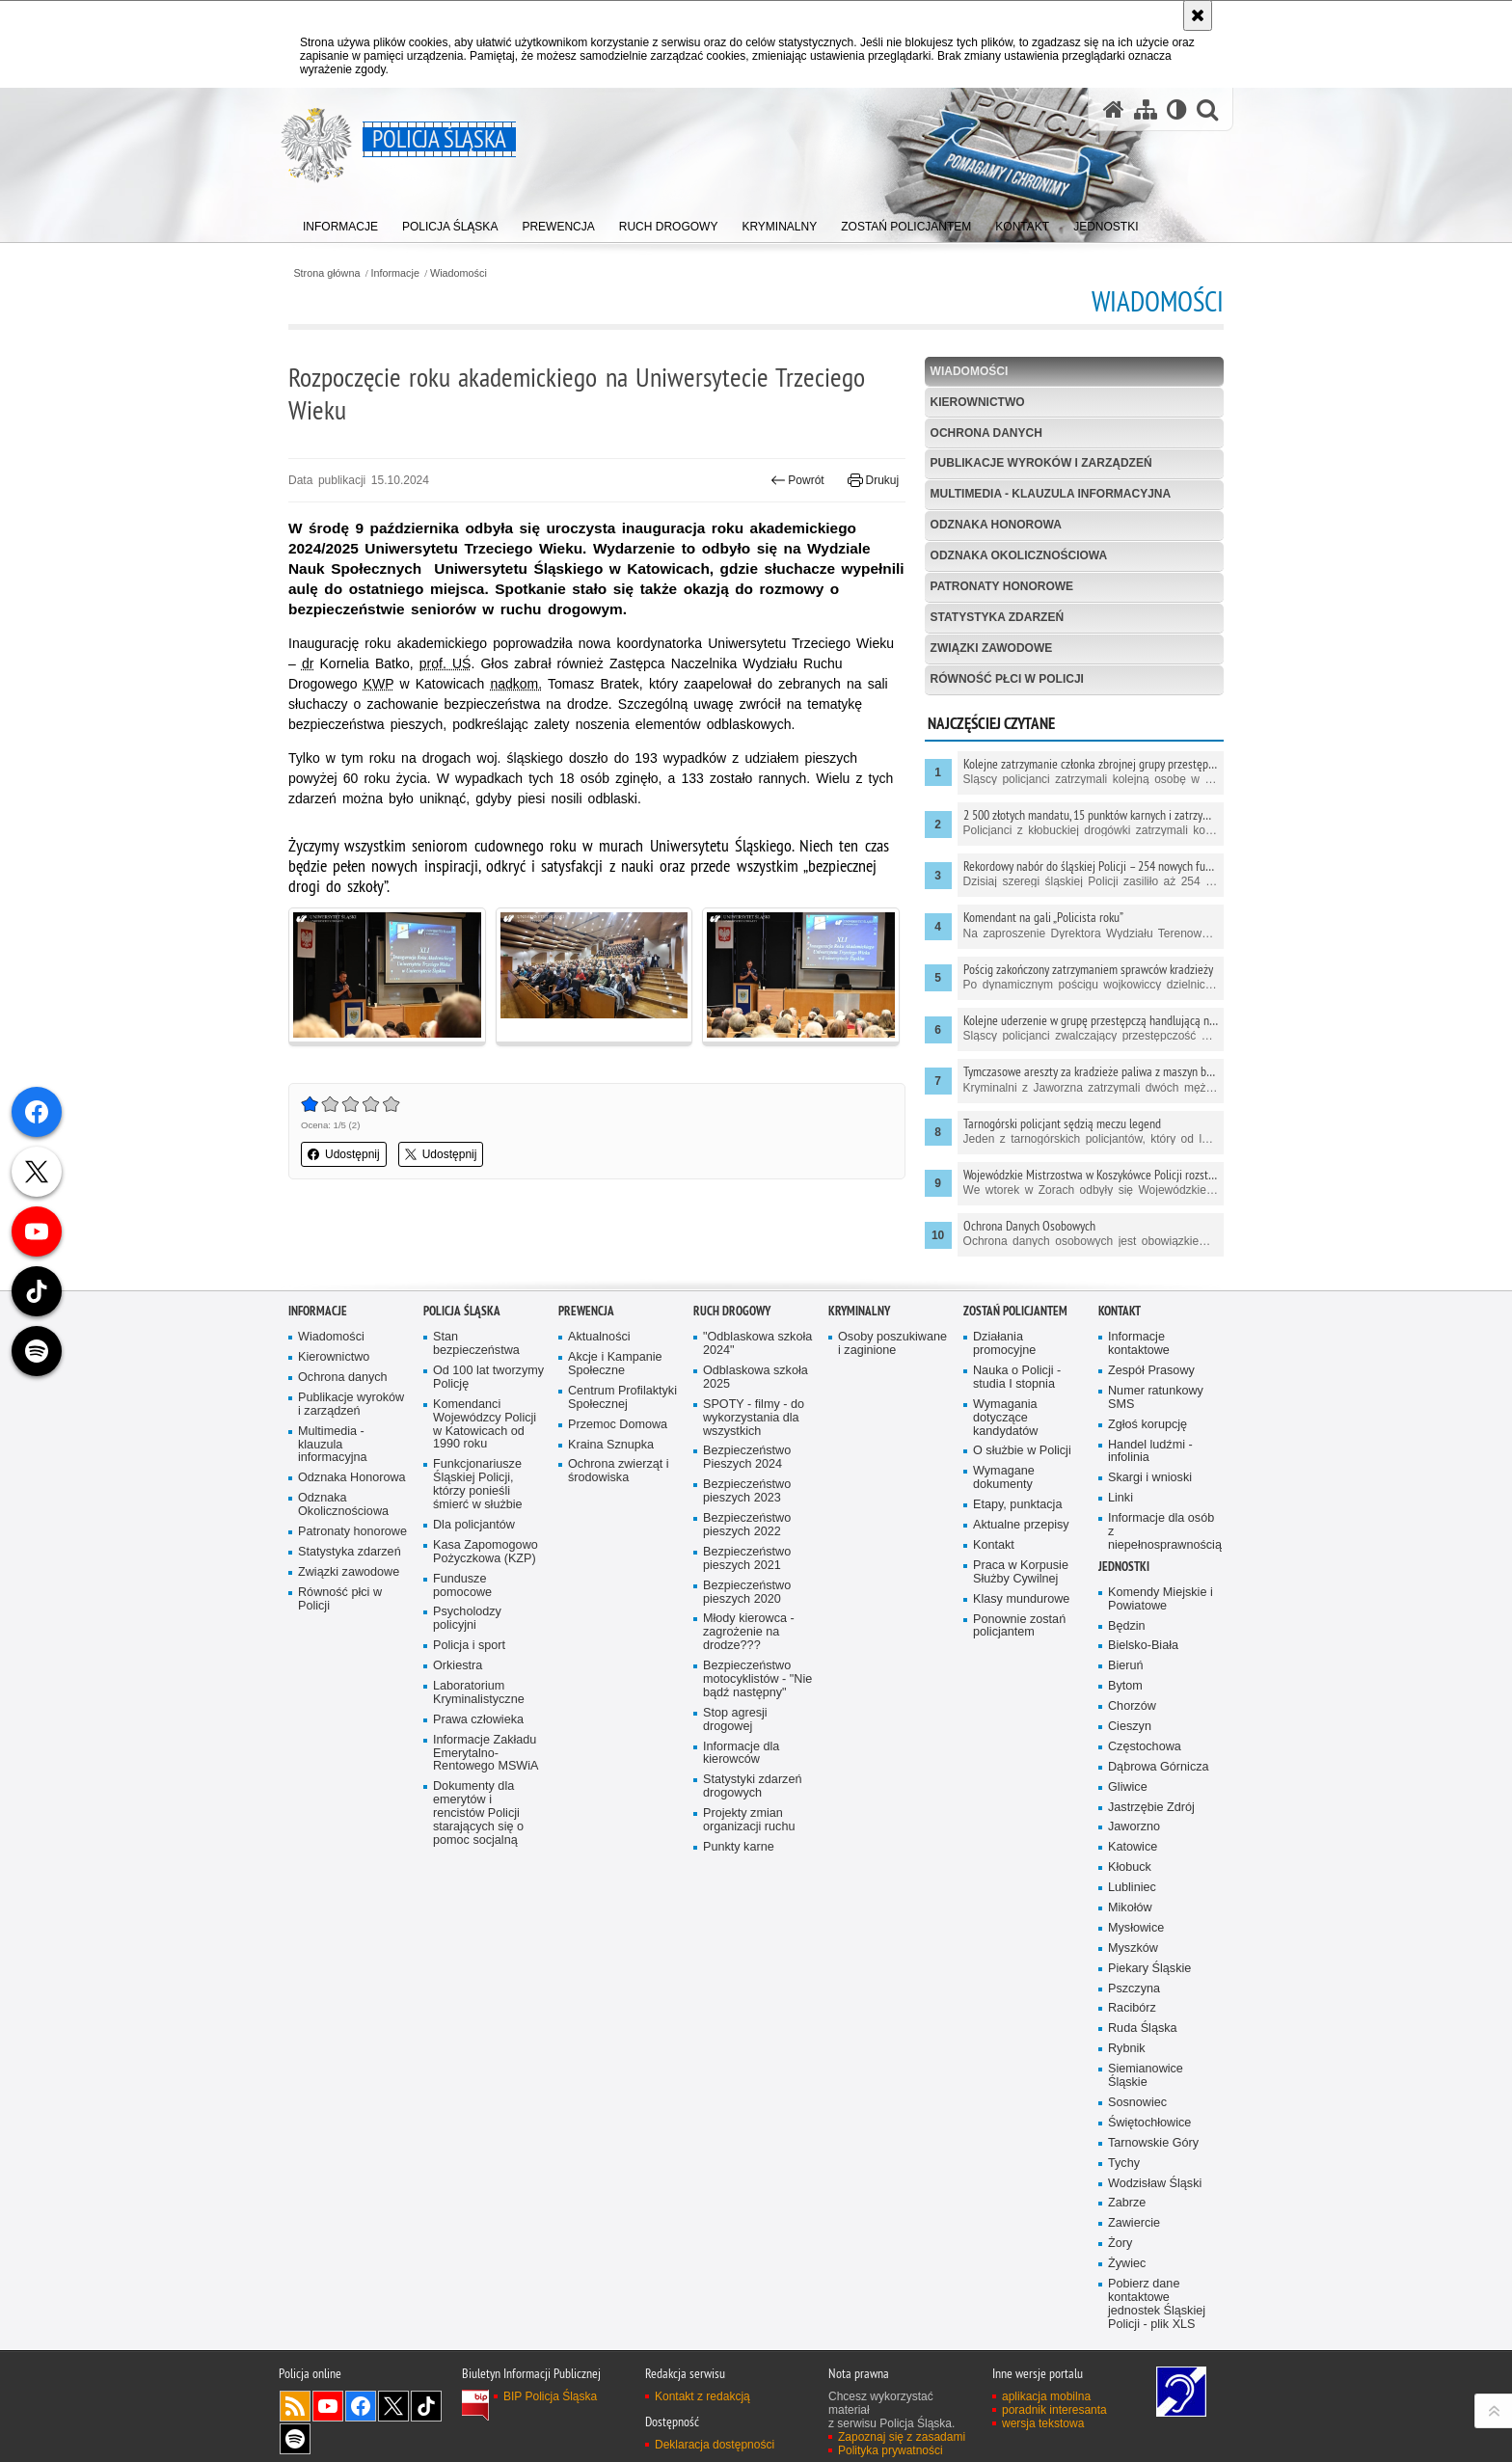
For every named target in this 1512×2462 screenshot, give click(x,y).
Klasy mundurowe (1021, 1745)
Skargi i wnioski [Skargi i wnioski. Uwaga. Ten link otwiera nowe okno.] (1150, 1624)
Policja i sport (469, 1792)
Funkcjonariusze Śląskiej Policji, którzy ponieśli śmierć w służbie (478, 1631)
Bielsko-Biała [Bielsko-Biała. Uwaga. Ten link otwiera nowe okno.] (1143, 1792)
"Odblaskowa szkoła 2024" (757, 1490)
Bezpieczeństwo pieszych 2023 (747, 1638)
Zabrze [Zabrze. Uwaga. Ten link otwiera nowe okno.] (1127, 2349)
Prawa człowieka (478, 1866)
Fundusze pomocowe (462, 1731)
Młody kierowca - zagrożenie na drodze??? (749, 1779)
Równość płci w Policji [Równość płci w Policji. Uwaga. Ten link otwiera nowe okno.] (340, 1746)
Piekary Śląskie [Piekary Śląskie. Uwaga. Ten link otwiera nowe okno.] (1149, 2114)
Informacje (395, 273)
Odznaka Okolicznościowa (1019, 555)
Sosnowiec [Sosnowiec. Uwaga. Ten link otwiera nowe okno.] (1137, 2249)
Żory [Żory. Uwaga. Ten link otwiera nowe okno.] (1120, 2390)
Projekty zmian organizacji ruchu (749, 1967)
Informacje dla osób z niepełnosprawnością (1164, 1678)
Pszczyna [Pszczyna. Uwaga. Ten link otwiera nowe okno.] (1134, 2134)
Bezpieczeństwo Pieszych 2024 (747, 1604)
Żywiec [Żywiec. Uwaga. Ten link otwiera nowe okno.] (1127, 2410)
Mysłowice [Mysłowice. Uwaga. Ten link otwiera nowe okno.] (1136, 2075)
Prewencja (586, 1457)
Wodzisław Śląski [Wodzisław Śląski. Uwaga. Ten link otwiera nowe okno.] (1155, 2329)
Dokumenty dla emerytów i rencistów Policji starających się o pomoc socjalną (478, 1960)
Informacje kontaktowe (1139, 1490)
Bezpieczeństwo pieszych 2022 (747, 1672)
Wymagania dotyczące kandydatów (1005, 1564)
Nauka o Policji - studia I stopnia (1017, 1524)
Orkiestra (457, 1812)
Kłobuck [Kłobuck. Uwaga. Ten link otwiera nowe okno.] (1129, 2014)
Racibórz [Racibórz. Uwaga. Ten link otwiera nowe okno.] (1132, 2155)
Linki (1120, 1644)
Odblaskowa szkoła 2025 (755, 1524)
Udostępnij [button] (344, 1154)
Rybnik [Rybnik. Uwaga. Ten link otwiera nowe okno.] (1127, 2195)
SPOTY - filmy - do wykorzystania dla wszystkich (753, 1564)
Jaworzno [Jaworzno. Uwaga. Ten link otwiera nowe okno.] (1134, 1973)
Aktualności (599, 1483)
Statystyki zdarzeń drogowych (752, 1933)
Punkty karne (738, 1994)
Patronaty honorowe (1002, 586)
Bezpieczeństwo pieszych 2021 (747, 1705)
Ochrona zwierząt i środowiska (618, 1618)
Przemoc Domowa (617, 1570)
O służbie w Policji (1022, 1597)
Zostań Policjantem (1015, 1457)
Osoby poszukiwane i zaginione (892, 1490)
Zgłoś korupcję (1147, 1570)
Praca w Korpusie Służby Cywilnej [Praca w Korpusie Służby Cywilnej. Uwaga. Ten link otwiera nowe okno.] (1020, 1719)
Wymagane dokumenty (1004, 1624)
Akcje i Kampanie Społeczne (615, 1511)
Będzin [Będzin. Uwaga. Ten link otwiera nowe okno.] (1127, 1772)
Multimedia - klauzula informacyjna (1051, 494)
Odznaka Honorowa (996, 524)
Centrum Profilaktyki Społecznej (622, 1544)
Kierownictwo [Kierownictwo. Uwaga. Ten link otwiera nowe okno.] (333, 1504)
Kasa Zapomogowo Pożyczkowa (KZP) (485, 1699)
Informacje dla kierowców (741, 1899)
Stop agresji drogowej (735, 1866)
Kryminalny (859, 1457)
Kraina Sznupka (611, 1590)
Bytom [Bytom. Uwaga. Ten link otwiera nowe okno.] (1125, 1832)
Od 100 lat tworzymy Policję (488, 1524)
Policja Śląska (461, 1457)
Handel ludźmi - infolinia (1150, 1597)
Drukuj (873, 480)
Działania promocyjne (1004, 1490)
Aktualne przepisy (1021, 1671)
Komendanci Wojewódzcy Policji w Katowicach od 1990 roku (484, 1571)
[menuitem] (340, 222)
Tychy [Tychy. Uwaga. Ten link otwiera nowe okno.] (1124, 2309)
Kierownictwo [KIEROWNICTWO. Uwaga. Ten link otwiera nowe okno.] (978, 402)
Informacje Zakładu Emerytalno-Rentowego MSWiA (485, 1899)
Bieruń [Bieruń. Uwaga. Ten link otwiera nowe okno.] (1126, 1812)
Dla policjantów (474, 1671)
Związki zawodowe (992, 648)
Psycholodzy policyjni (467, 1765)
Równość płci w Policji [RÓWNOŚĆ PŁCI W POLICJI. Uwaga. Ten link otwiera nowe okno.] (1007, 679)
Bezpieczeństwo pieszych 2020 (747, 1738)
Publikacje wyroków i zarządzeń (1041, 463)
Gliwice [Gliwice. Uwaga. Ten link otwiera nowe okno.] (1128, 1933)
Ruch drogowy (731, 1457)
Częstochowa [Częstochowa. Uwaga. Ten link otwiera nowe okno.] (1144, 1893)
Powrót (797, 480)
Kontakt (993, 1692)
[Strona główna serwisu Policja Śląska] (1113, 109)
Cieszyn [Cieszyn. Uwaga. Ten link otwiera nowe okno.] (1129, 1873)
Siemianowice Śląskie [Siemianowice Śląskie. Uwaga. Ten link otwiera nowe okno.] (1145, 2222)
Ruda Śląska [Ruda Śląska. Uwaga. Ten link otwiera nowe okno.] (1142, 2175)
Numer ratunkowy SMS (1155, 1544)
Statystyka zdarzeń (997, 617)
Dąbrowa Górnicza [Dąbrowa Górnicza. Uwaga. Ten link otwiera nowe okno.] (1158, 1913)
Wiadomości (458, 273)
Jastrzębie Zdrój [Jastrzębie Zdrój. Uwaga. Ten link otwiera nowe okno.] (1151, 1953)
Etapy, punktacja (1017, 1651)
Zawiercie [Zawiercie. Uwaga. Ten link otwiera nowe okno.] (1134, 2370)
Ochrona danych (986, 433)
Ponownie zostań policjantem (1019, 1772)
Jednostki (1123, 1713)
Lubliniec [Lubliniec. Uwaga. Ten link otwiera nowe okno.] (1132, 2034)
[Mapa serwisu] (1145, 109)
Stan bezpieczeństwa (476, 1490)
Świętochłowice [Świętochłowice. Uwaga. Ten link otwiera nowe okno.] (1149, 2269)
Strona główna (326, 273)
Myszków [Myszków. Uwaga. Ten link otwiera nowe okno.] (1133, 2095)
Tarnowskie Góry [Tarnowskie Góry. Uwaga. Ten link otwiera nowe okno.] (1153, 2290)
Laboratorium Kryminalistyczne (479, 1839)
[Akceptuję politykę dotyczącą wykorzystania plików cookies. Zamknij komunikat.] (1197, 15)
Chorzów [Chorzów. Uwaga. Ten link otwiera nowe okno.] (1132, 1853)
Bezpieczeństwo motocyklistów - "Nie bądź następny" (757, 1826)
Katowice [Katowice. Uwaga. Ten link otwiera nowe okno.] (1132, 1994)
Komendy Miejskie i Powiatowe (1160, 1746)
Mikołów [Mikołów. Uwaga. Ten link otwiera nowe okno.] (1130, 2054)
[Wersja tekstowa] (1177, 109)
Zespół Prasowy (1151, 1517)
